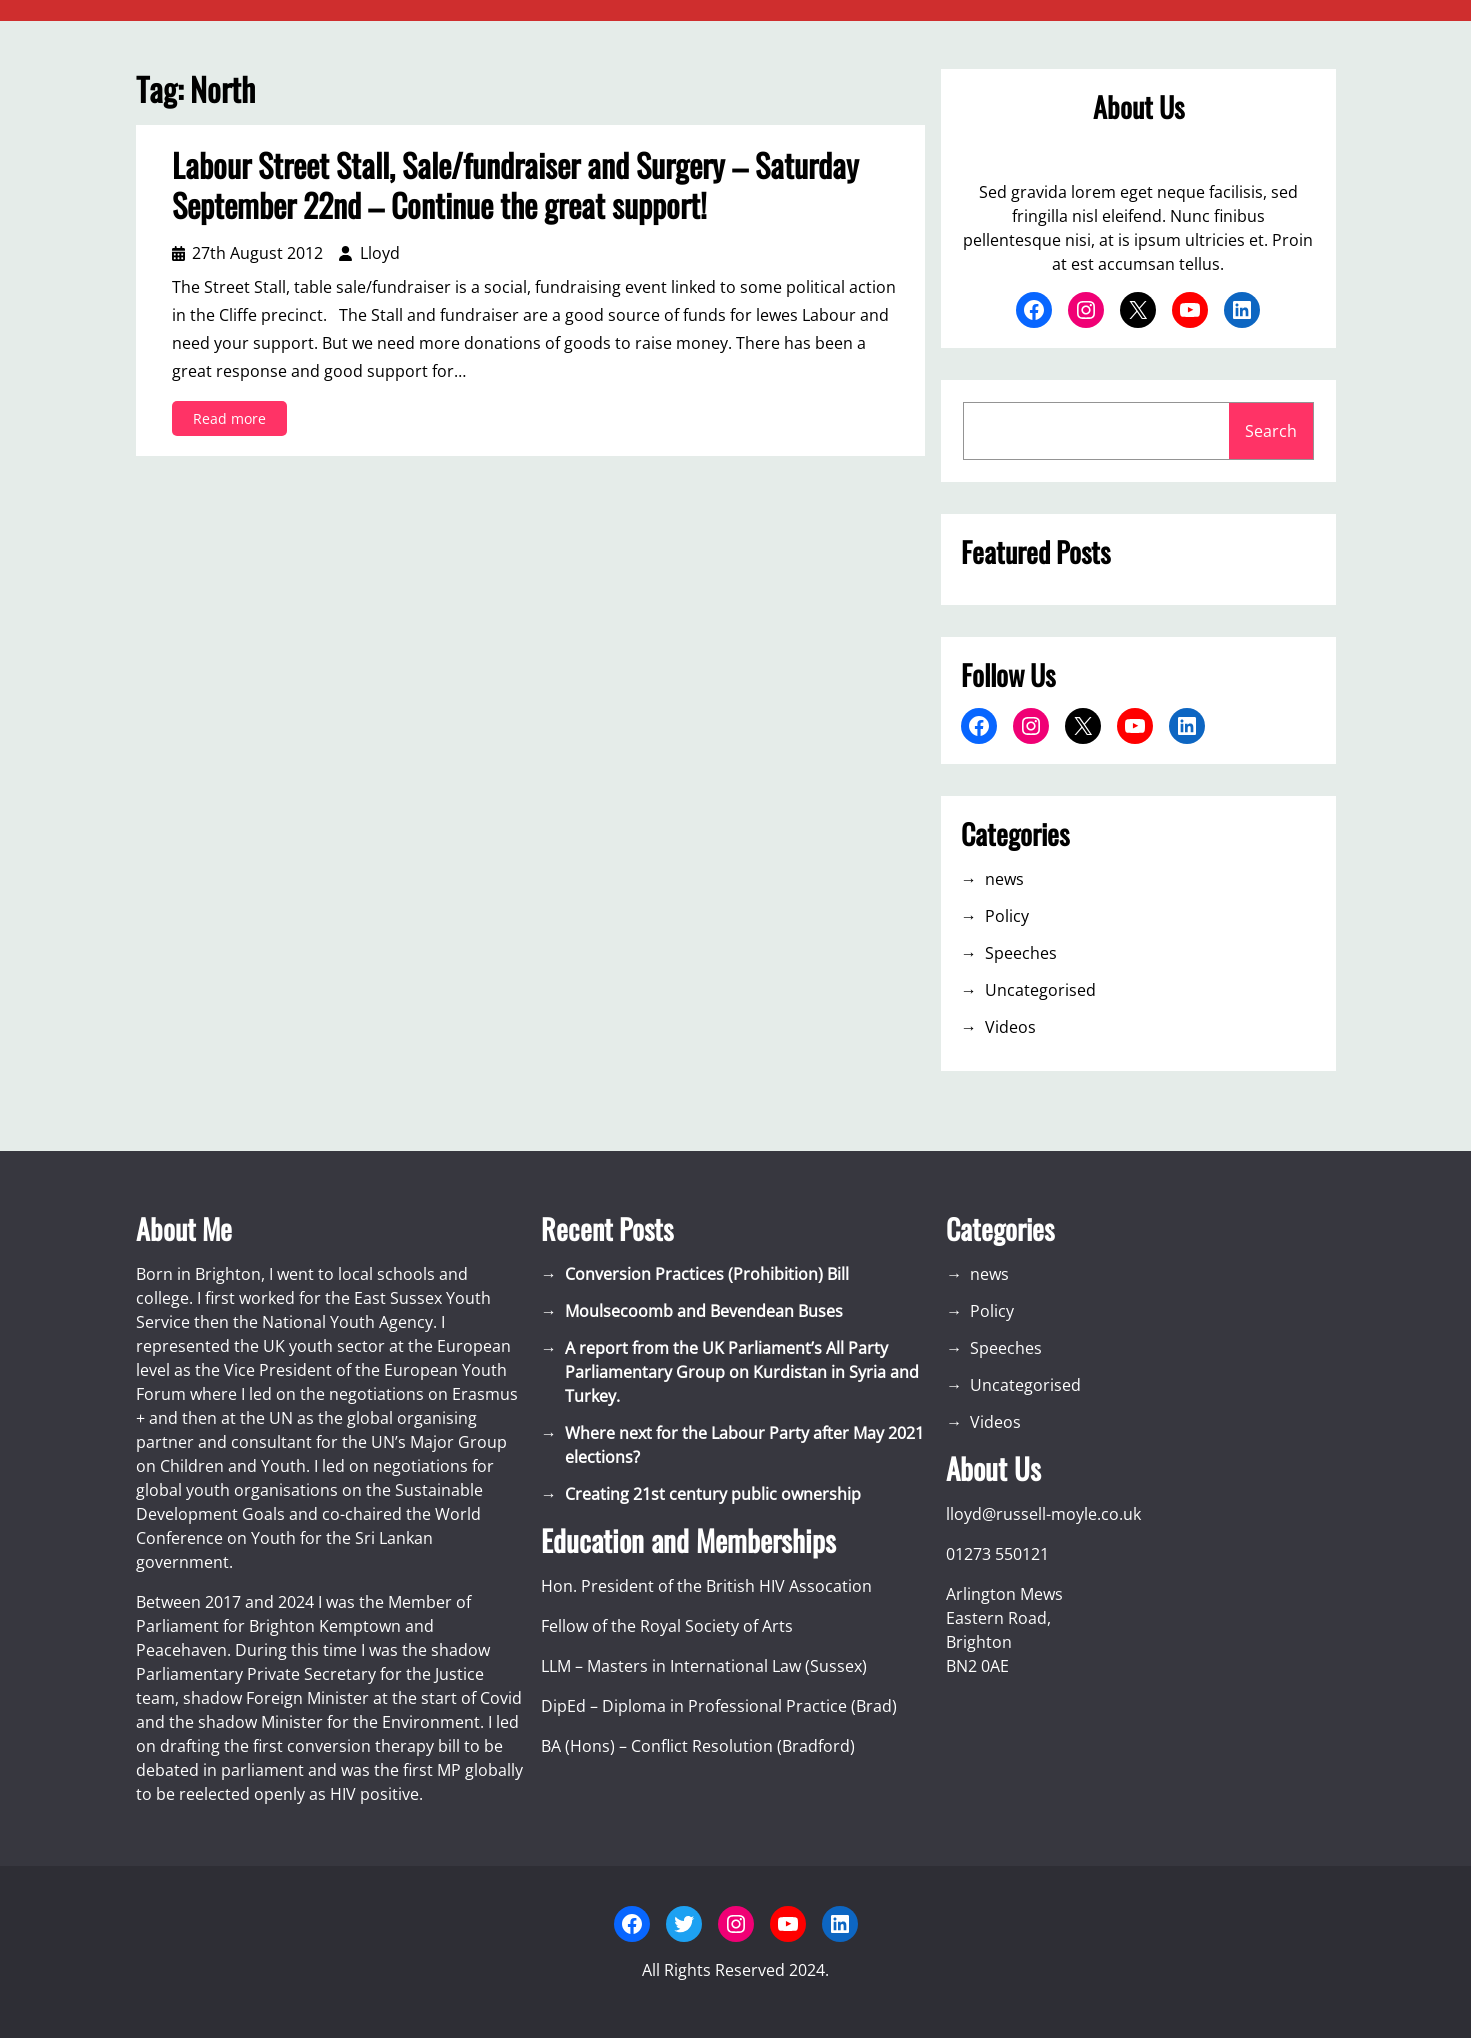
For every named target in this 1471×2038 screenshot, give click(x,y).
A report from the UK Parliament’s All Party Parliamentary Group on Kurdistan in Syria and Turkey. (742, 1372)
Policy (1007, 916)
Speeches (1021, 953)
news (1004, 879)
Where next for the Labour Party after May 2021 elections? (744, 1445)
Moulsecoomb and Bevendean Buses (704, 1311)
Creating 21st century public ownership (713, 1494)
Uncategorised (1040, 990)
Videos (1010, 1027)
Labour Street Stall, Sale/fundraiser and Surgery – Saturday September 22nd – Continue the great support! (515, 185)
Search (1271, 431)
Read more (235, 421)
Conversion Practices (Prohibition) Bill (707, 1274)
